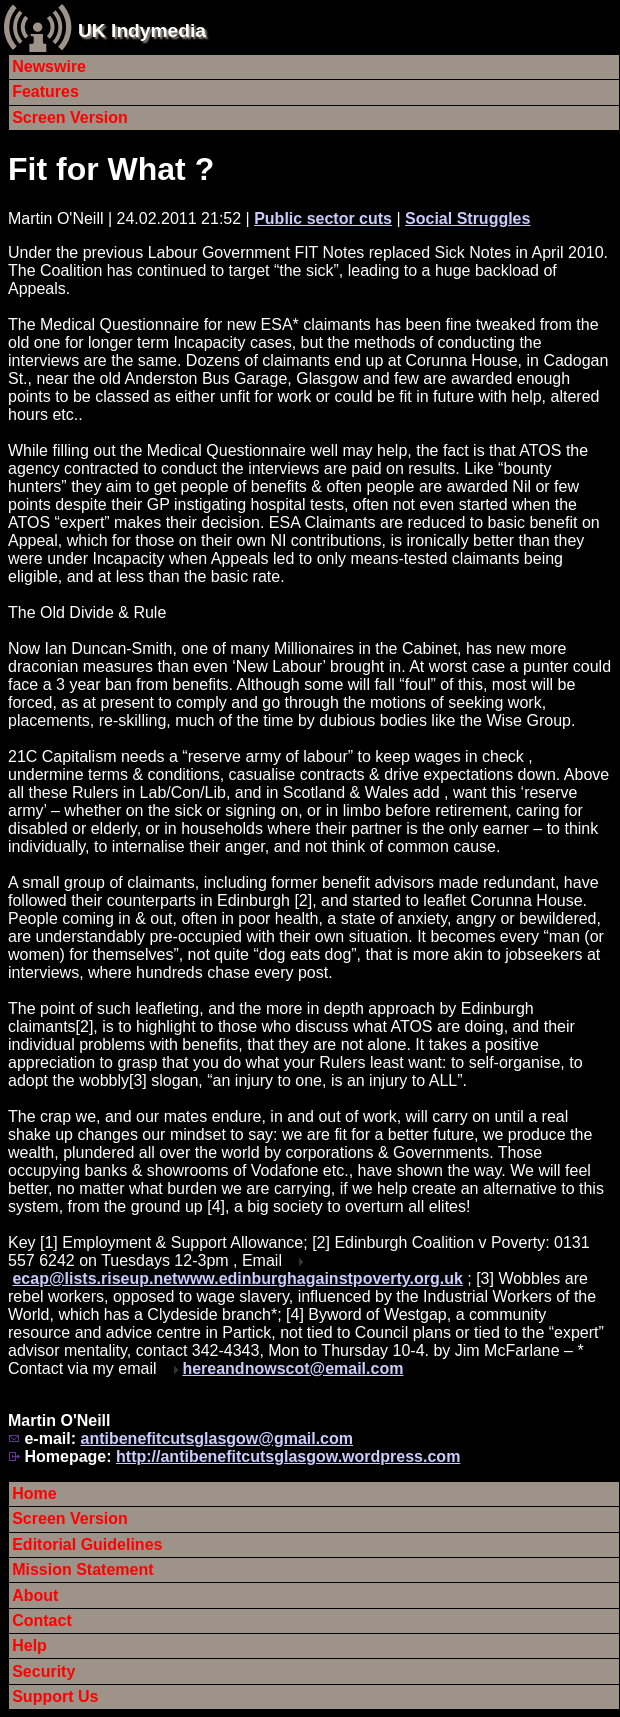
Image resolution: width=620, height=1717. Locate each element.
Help (29, 1645)
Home (34, 1493)
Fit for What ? (111, 169)
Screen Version (70, 117)
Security (43, 1671)
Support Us (55, 1696)
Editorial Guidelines (87, 1544)
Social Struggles (467, 218)
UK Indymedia (142, 30)
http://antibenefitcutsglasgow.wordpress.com (288, 1456)
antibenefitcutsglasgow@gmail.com (216, 1438)
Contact (42, 1620)
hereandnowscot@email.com (292, 1368)
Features (45, 91)
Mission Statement (82, 1569)
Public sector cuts (323, 218)
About (35, 1595)
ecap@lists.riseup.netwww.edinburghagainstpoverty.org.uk (237, 1278)
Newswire (49, 66)
